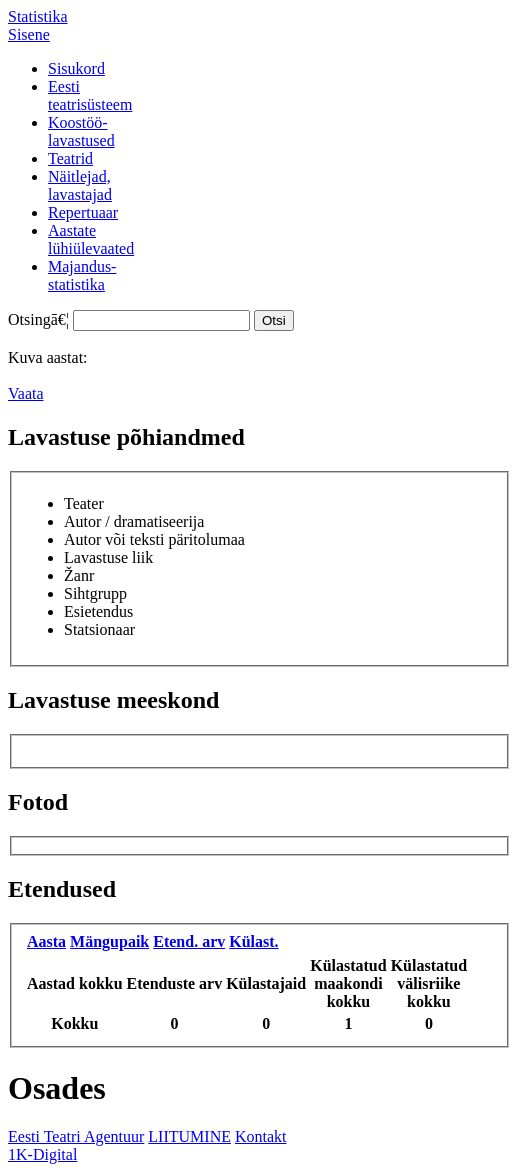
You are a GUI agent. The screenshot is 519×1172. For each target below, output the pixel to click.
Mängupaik (109, 941)
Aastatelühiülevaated (91, 239)
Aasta (46, 941)
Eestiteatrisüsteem (90, 95)
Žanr (79, 575)
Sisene (29, 34)
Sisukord (76, 68)
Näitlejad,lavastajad (80, 185)
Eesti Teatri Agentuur (76, 1136)
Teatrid (70, 158)
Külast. (253, 941)
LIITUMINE (189, 1136)
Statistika (38, 16)
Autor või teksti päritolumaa (154, 539)
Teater (84, 503)
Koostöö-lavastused (81, 131)
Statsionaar (99, 629)
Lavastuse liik (108, 557)
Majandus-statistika (82, 275)
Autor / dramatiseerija (134, 521)
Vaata (26, 393)
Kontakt (261, 1136)
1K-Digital (42, 1154)
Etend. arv (189, 941)
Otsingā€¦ (38, 319)
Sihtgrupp (95, 593)
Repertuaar (83, 212)
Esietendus (98, 611)
